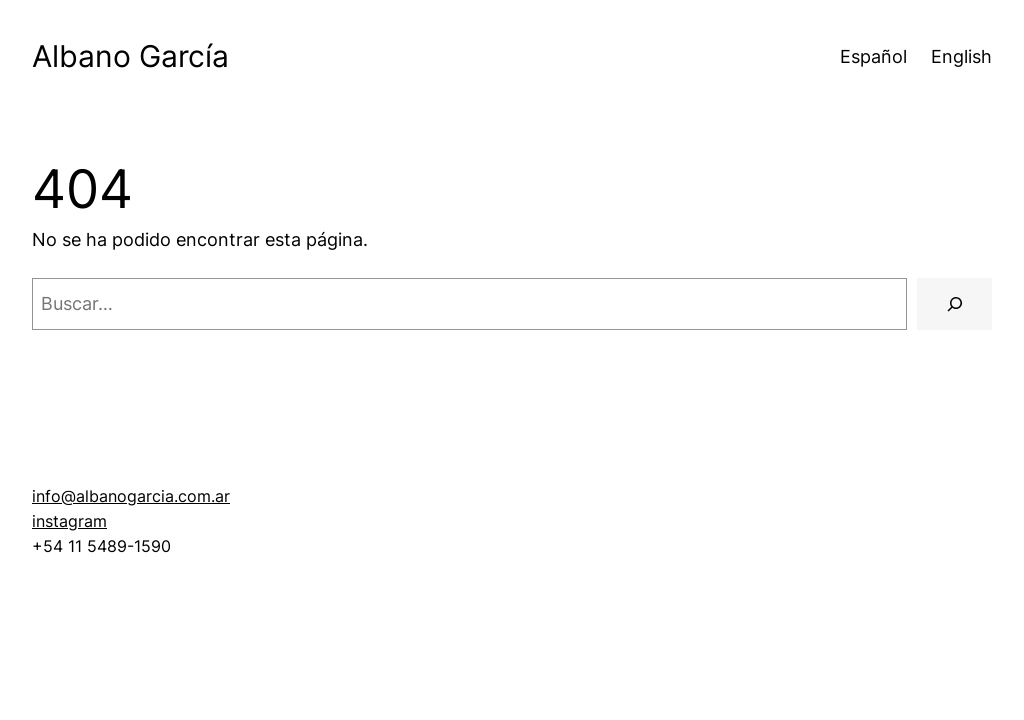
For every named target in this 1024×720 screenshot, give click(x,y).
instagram (69, 521)
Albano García (130, 56)
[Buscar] (954, 303)
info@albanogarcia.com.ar (131, 496)
